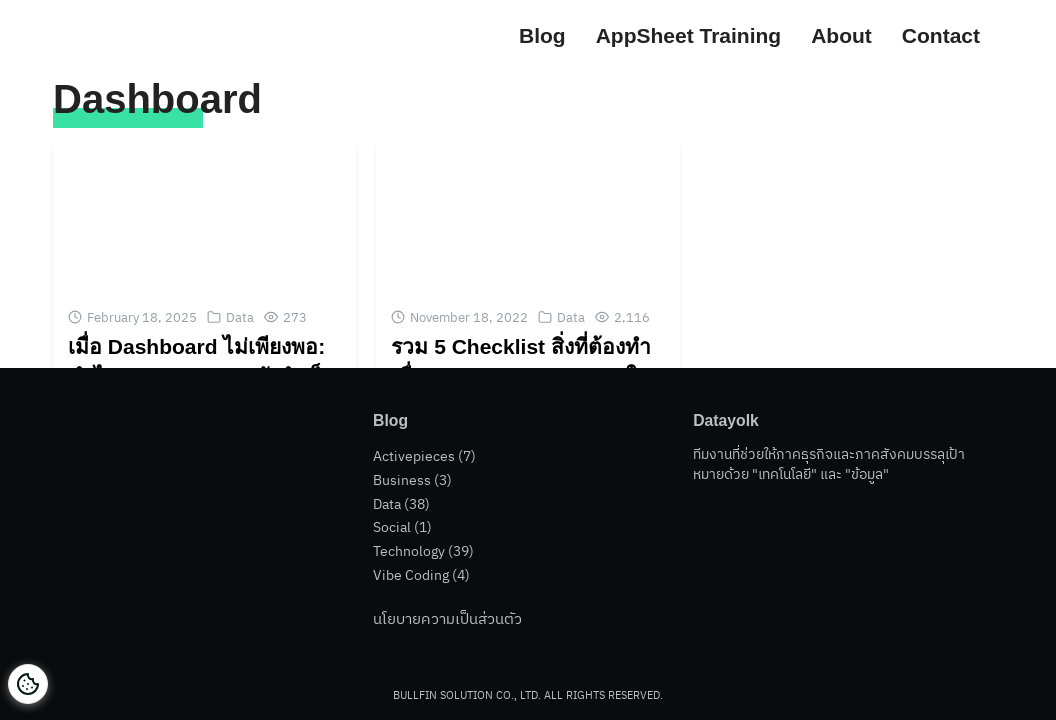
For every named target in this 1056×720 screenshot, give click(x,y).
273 (295, 317)
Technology (409, 552)
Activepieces (414, 461)
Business (402, 484)
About (841, 35)
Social (392, 529)
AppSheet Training (689, 35)
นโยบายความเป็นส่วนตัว (447, 618)
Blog (542, 35)
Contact (941, 35)
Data (240, 317)
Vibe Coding (411, 575)
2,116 (632, 317)
